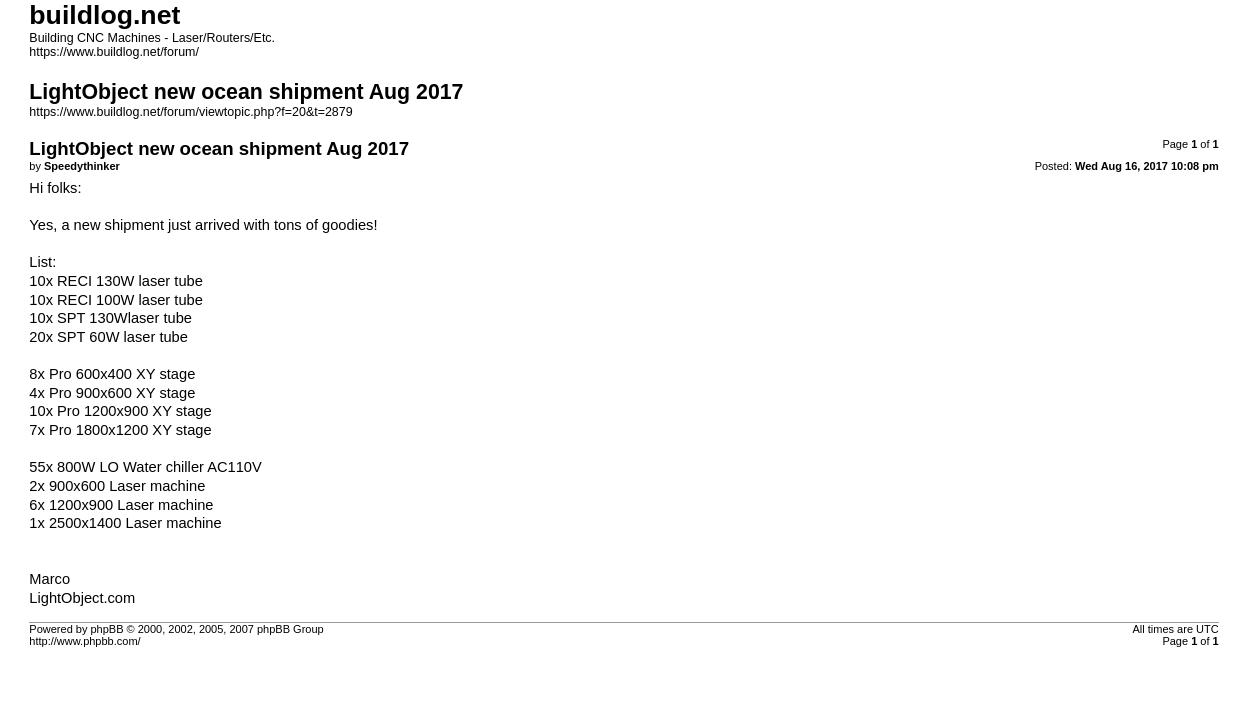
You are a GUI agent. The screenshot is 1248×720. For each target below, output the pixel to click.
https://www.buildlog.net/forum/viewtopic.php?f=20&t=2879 (190, 112)
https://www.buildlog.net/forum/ (114, 52)
